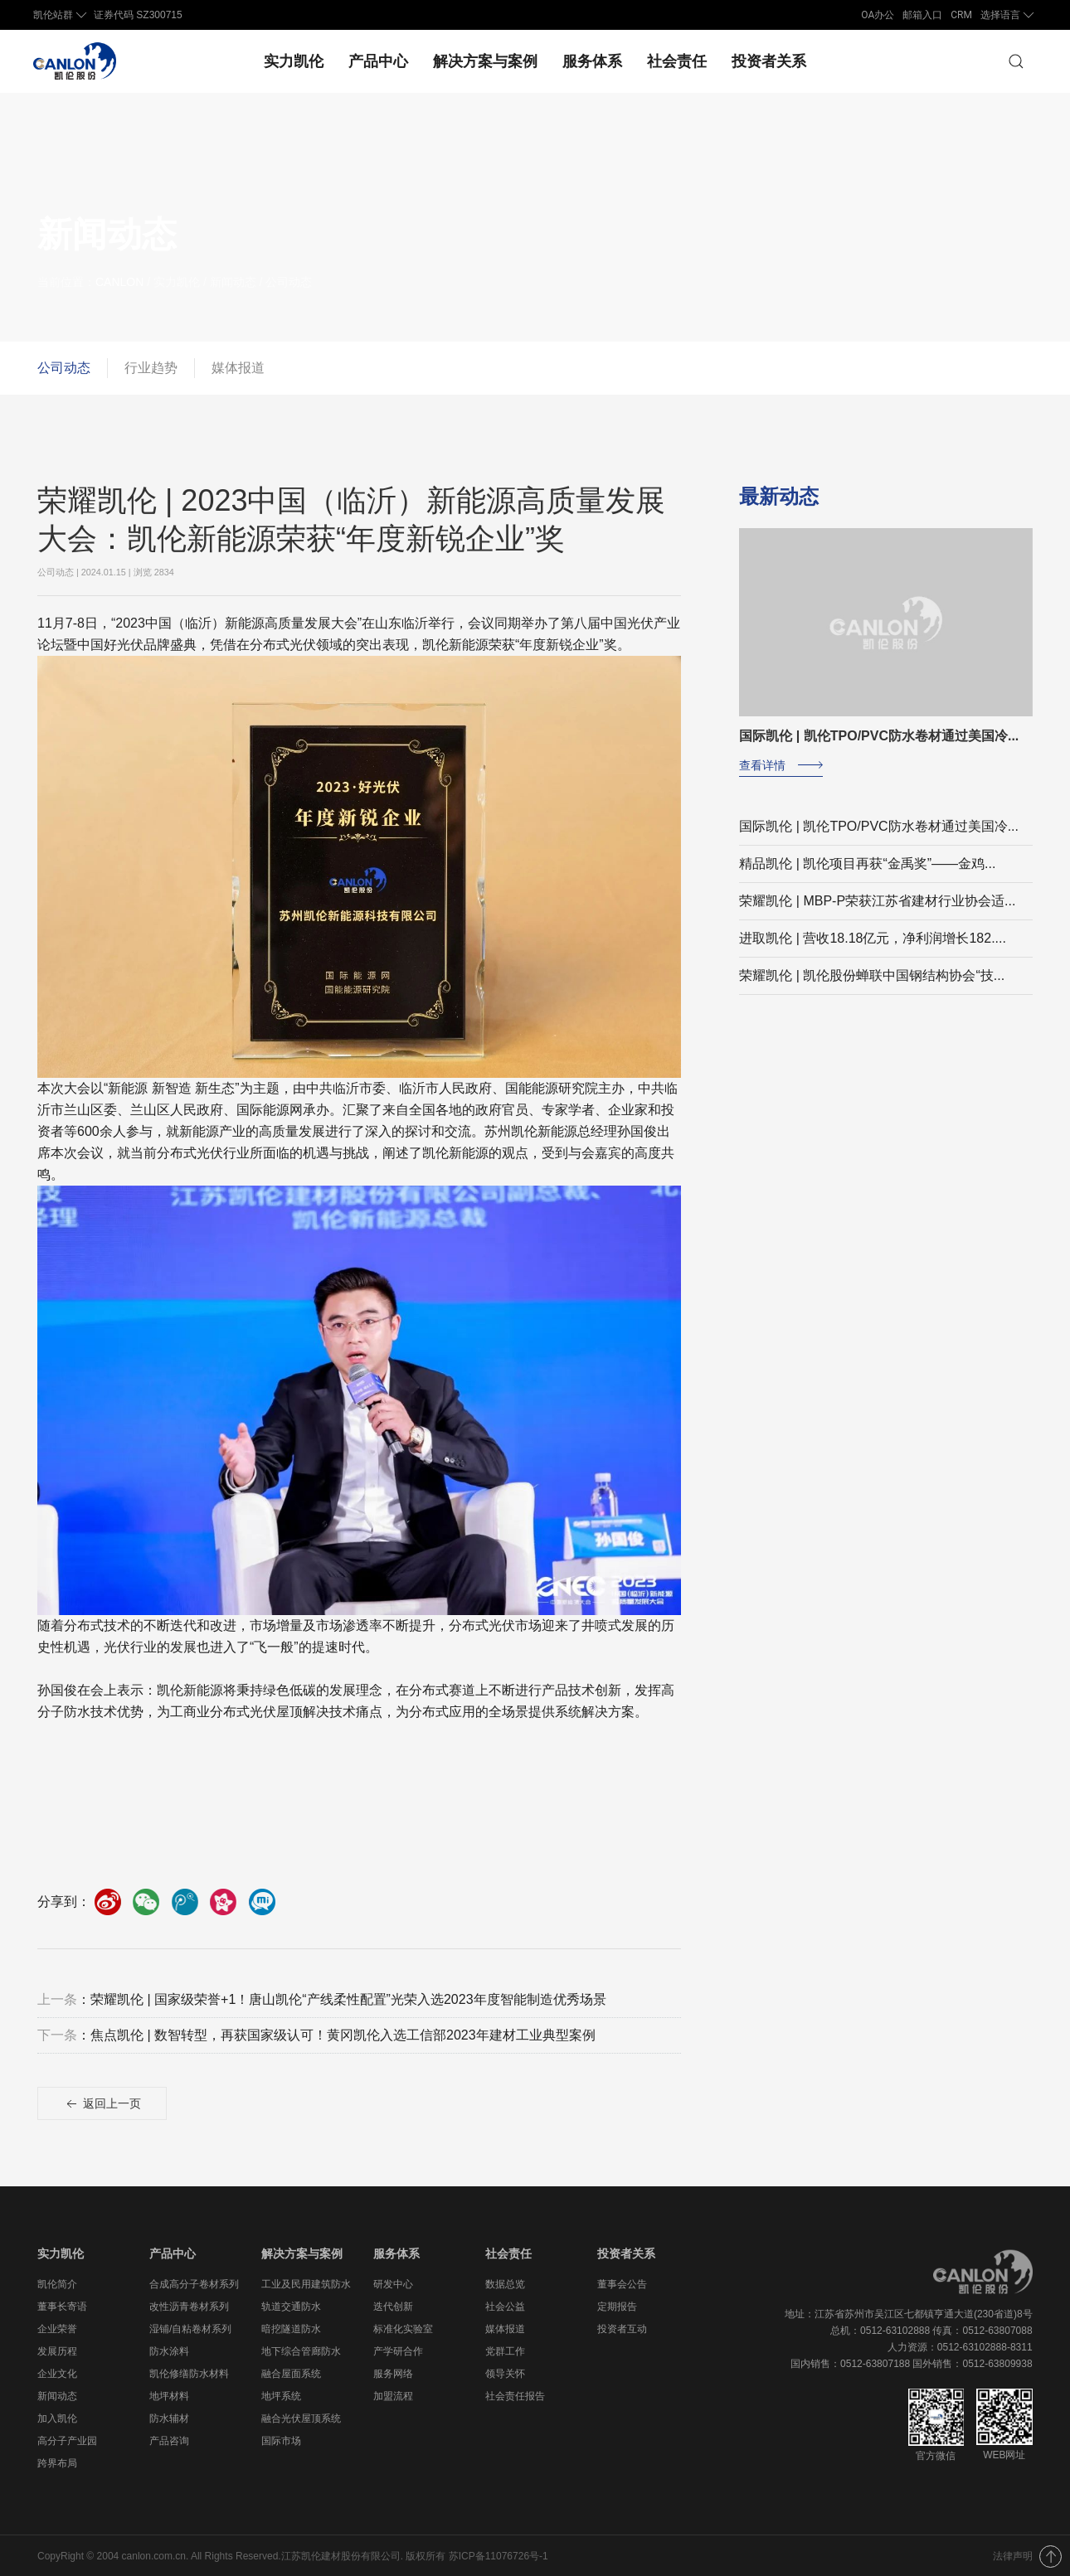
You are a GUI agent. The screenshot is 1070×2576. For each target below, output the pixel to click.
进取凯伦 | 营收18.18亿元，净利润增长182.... (872, 937)
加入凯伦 (57, 2417)
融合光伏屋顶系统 (301, 2417)
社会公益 (505, 2306)
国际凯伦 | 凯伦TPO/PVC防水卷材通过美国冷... (879, 825)
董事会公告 (622, 2283)
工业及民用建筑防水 (306, 2283)
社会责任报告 (515, 2395)
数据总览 (505, 2283)
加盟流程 (393, 2395)
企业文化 (57, 2373)
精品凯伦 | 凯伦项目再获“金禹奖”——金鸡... (867, 863)
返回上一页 (102, 2104)
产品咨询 (169, 2440)
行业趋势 (151, 367)
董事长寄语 (62, 2306)
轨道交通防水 (291, 2306)
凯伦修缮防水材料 (189, 2373)
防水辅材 (169, 2417)
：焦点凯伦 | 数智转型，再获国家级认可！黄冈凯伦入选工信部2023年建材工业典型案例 (316, 2035)
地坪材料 (169, 2395)
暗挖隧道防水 (291, 2328)
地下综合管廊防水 (301, 2350)
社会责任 (677, 61)
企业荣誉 (57, 2328)
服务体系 (592, 61)
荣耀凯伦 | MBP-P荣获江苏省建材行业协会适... (877, 900)
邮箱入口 (922, 15)
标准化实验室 (403, 2328)
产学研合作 (398, 2350)
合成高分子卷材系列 (194, 2283)
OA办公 (877, 15)
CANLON (119, 281)
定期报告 (617, 2306)
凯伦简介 (57, 2283)
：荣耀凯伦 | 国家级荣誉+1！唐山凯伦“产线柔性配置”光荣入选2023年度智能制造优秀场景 (321, 1999)
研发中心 (393, 2283)
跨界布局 (57, 2462)
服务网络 (393, 2373)
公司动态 (63, 367)
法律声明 (1013, 2555)
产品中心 (378, 61)
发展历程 (57, 2350)
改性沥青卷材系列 (189, 2306)
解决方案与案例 (485, 61)
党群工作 (505, 2350)
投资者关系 (769, 61)
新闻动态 (57, 2395)
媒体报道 (238, 367)
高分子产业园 (67, 2440)
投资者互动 (622, 2328)
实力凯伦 (293, 61)
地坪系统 (281, 2395)
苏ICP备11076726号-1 (498, 2555)
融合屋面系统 (291, 2373)
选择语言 (1008, 15)
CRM (961, 15)
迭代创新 (393, 2306)
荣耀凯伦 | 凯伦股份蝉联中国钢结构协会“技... (871, 975)
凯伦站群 (61, 15)
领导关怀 (505, 2373)
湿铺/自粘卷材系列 (190, 2328)
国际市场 (281, 2440)
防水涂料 (169, 2350)
